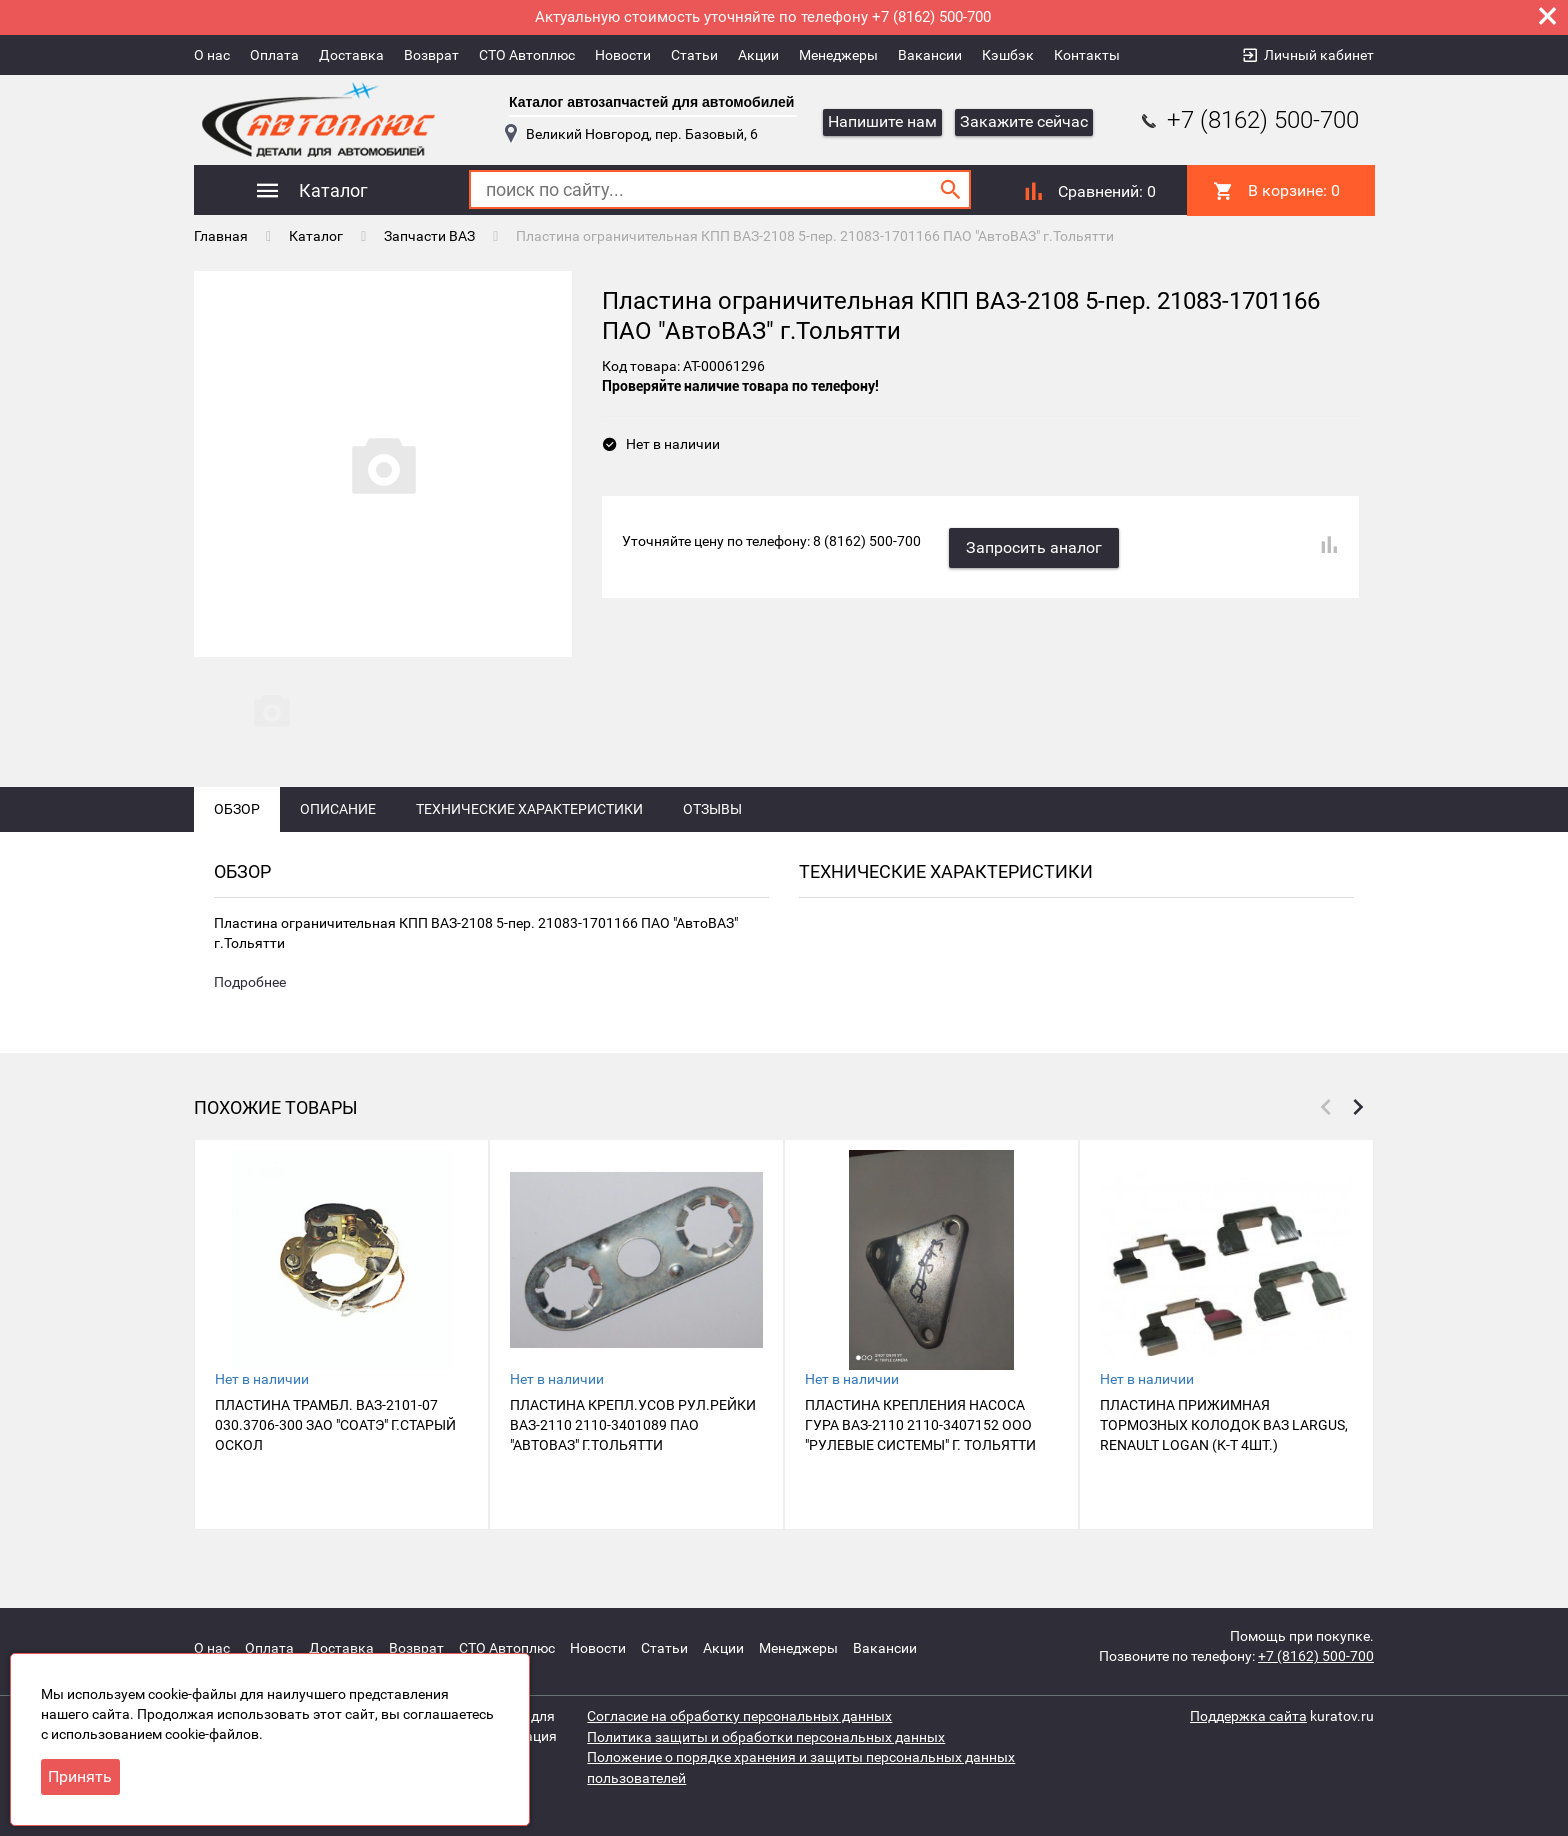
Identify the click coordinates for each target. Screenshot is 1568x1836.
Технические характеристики (529, 822)
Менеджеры (838, 55)
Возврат (431, 55)
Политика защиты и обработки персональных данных (766, 1736)
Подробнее (250, 996)
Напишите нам (882, 121)
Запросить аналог (1036, 544)
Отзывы (712, 822)
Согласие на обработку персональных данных (739, 1716)
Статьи (694, 55)
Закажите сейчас (1024, 121)
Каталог (316, 235)
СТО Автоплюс (527, 55)
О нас (212, 55)
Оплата (274, 55)
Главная (221, 235)
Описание (338, 822)
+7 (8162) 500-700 (1248, 120)
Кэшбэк (1008, 55)
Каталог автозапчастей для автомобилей (651, 102)
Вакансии (930, 55)
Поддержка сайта (1248, 1716)
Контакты (1087, 55)
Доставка (351, 55)
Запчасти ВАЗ (429, 235)
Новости (623, 55)
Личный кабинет (1319, 55)
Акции (758, 55)
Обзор (237, 822)
